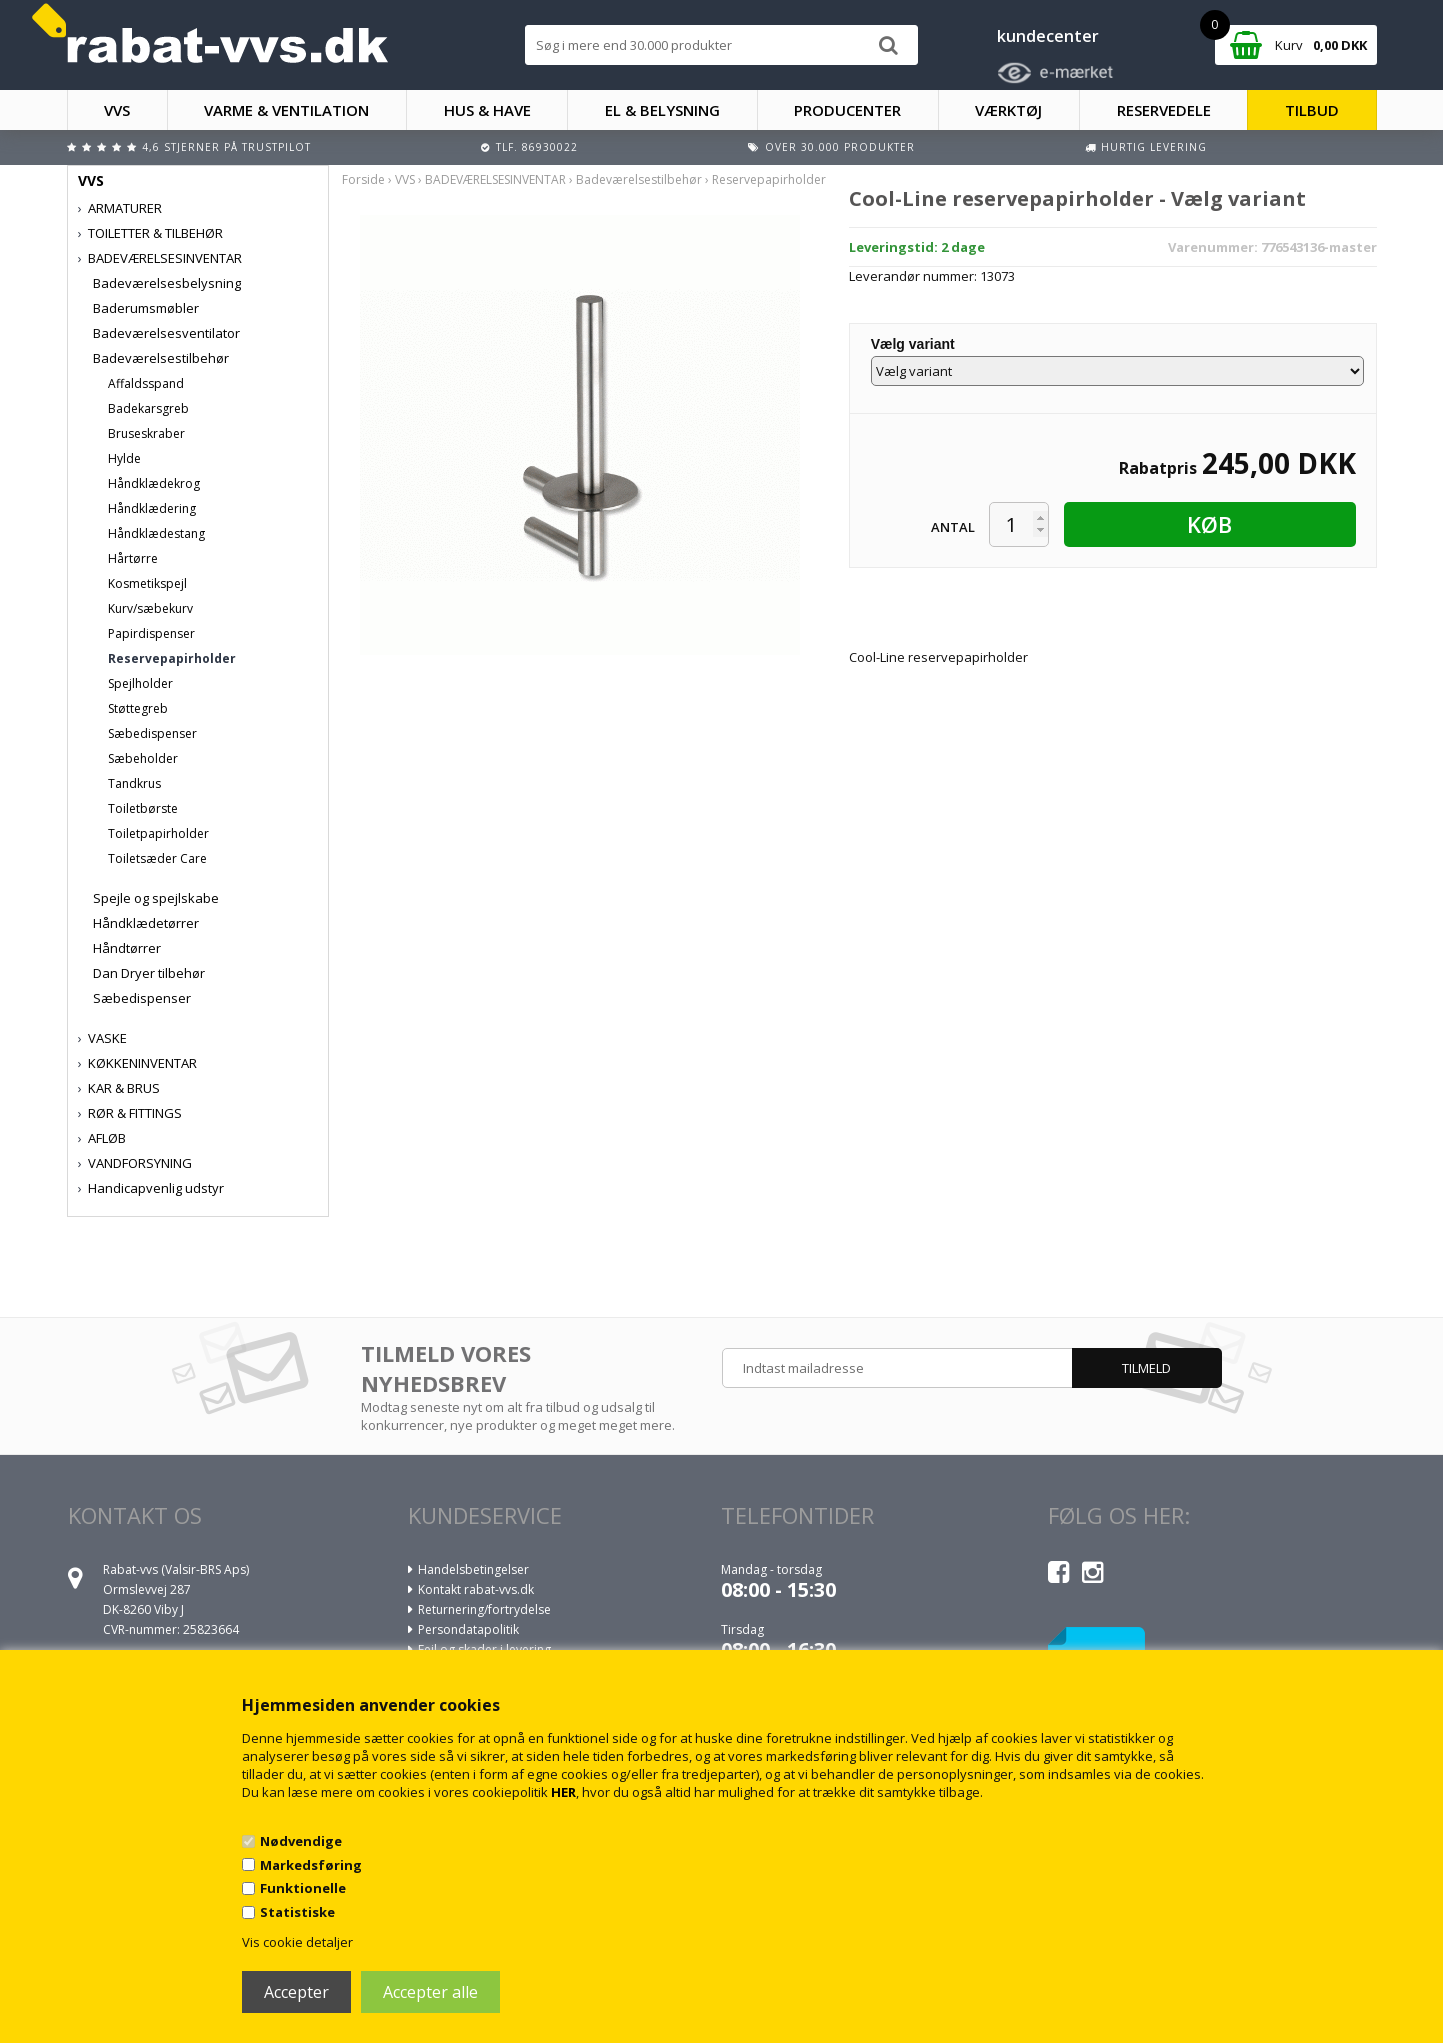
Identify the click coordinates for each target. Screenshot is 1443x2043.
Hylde (124, 458)
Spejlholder (140, 683)
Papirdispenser (151, 633)
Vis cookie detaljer (297, 1942)
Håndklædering (152, 508)
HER (563, 1792)
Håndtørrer (127, 948)
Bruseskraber (146, 433)
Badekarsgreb (148, 408)
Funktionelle (303, 1888)
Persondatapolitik (468, 1629)
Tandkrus (134, 783)
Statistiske (297, 1912)
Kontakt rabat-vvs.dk (476, 1589)
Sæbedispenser (152, 733)
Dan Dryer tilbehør (149, 973)
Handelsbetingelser (473, 1569)
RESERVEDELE (1164, 110)
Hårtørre (133, 558)
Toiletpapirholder (158, 833)
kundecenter (1048, 36)
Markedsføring (311, 1865)
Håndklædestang (156, 533)
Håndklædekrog (154, 483)
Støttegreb (138, 708)
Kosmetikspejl (147, 583)
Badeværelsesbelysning (167, 283)
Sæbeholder (143, 758)
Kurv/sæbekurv (150, 608)
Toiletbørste (143, 808)
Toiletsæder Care (157, 858)
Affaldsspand (146, 383)
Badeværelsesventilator (166, 333)
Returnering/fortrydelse (484, 1609)
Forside (363, 179)
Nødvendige (301, 1841)
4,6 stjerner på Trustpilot (226, 147)
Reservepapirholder (172, 658)
